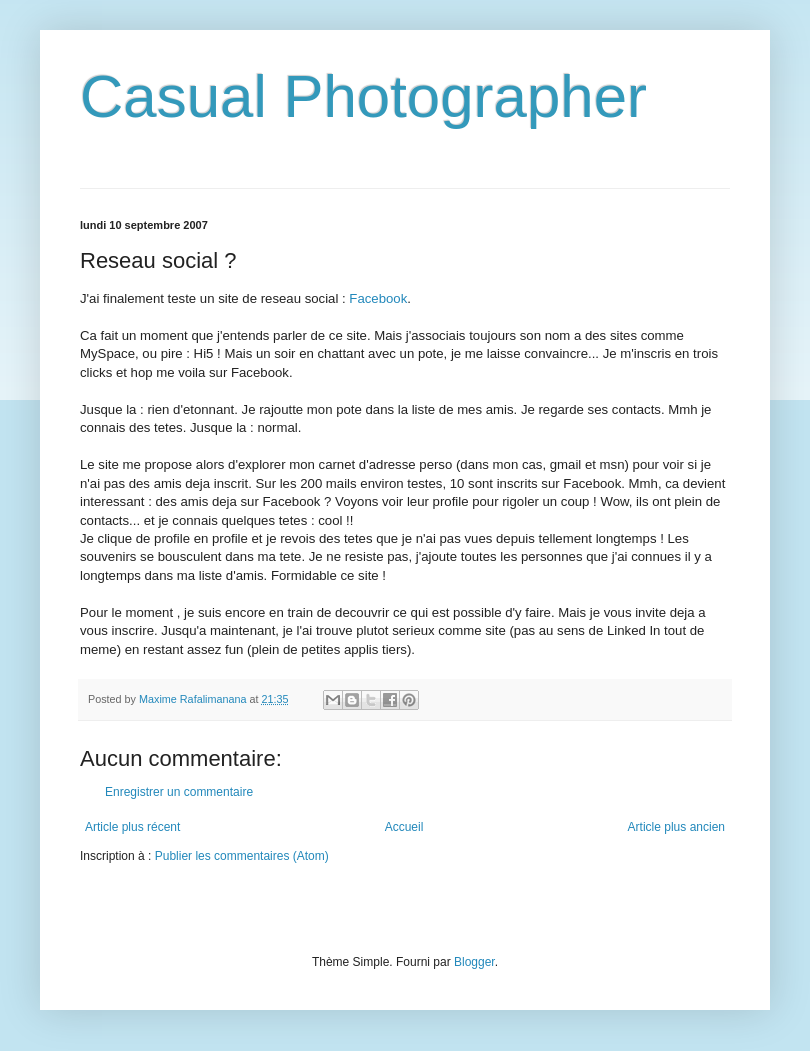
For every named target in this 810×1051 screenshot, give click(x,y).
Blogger (474, 962)
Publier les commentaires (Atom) (242, 856)
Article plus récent (132, 827)
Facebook (378, 298)
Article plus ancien (676, 827)
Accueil (404, 827)
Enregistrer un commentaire (179, 792)
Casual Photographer (363, 96)
